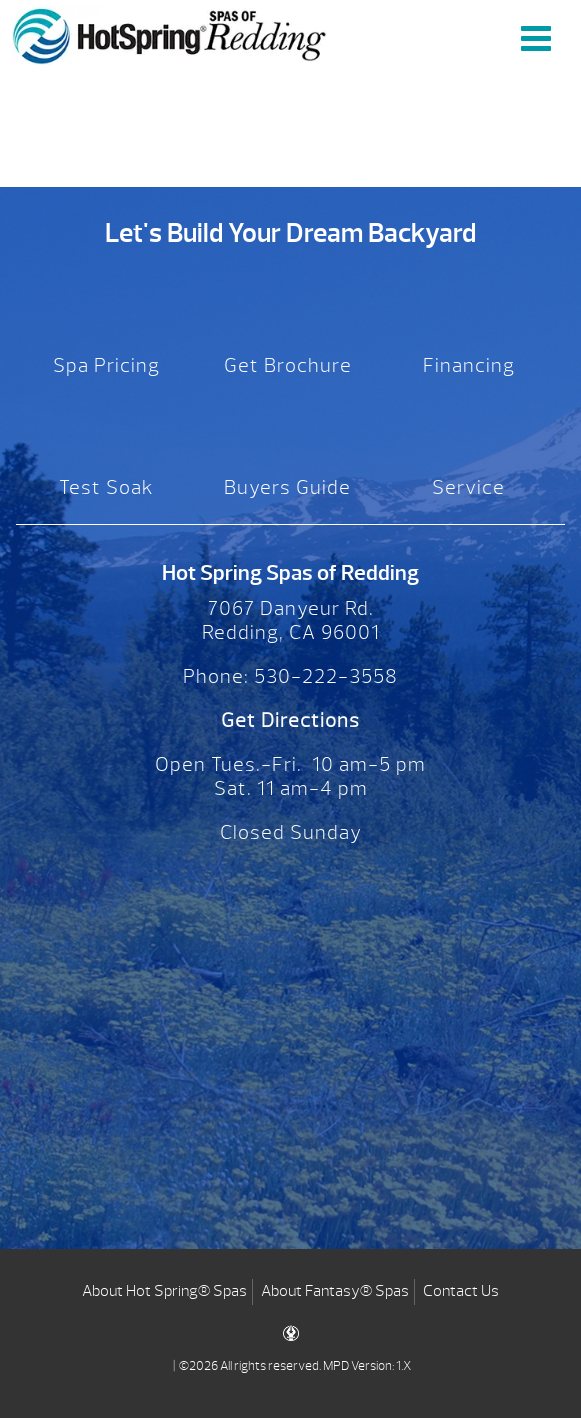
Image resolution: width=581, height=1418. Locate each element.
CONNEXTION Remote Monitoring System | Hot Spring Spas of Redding (170, 35)
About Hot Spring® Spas (164, 1291)
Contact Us (461, 1291)
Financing (469, 365)
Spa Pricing (106, 365)
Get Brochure (288, 365)
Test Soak (106, 487)
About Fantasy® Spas (335, 1291)
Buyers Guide (287, 487)
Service (468, 487)
